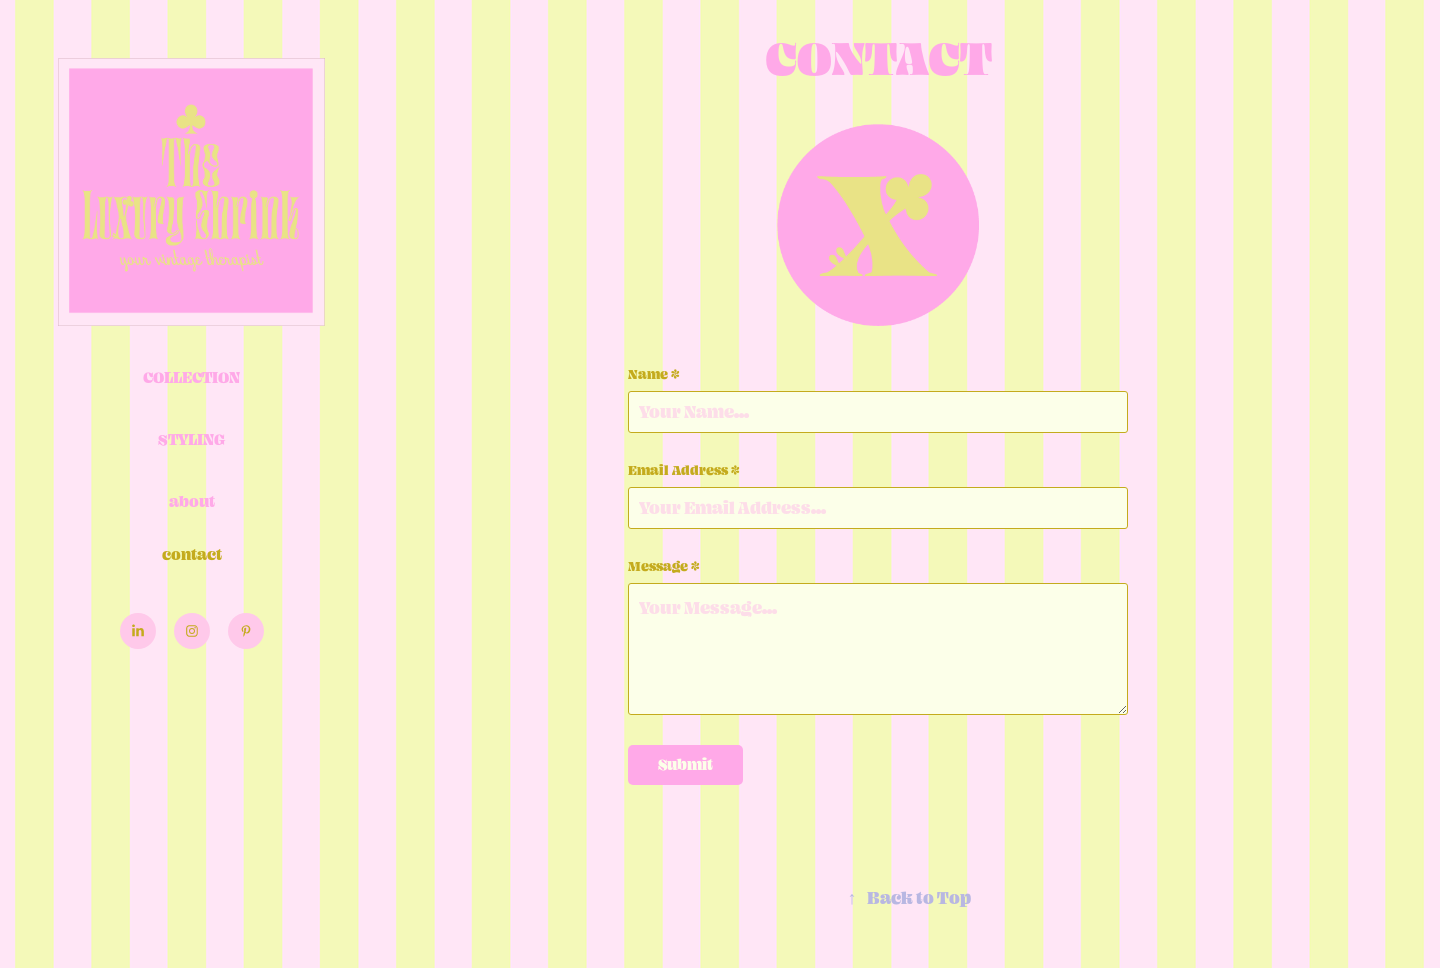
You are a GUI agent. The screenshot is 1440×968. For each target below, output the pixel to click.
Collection (191, 377)
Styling (191, 439)
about (192, 501)
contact (192, 554)
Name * (654, 374)
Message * (664, 566)
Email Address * (684, 470)
